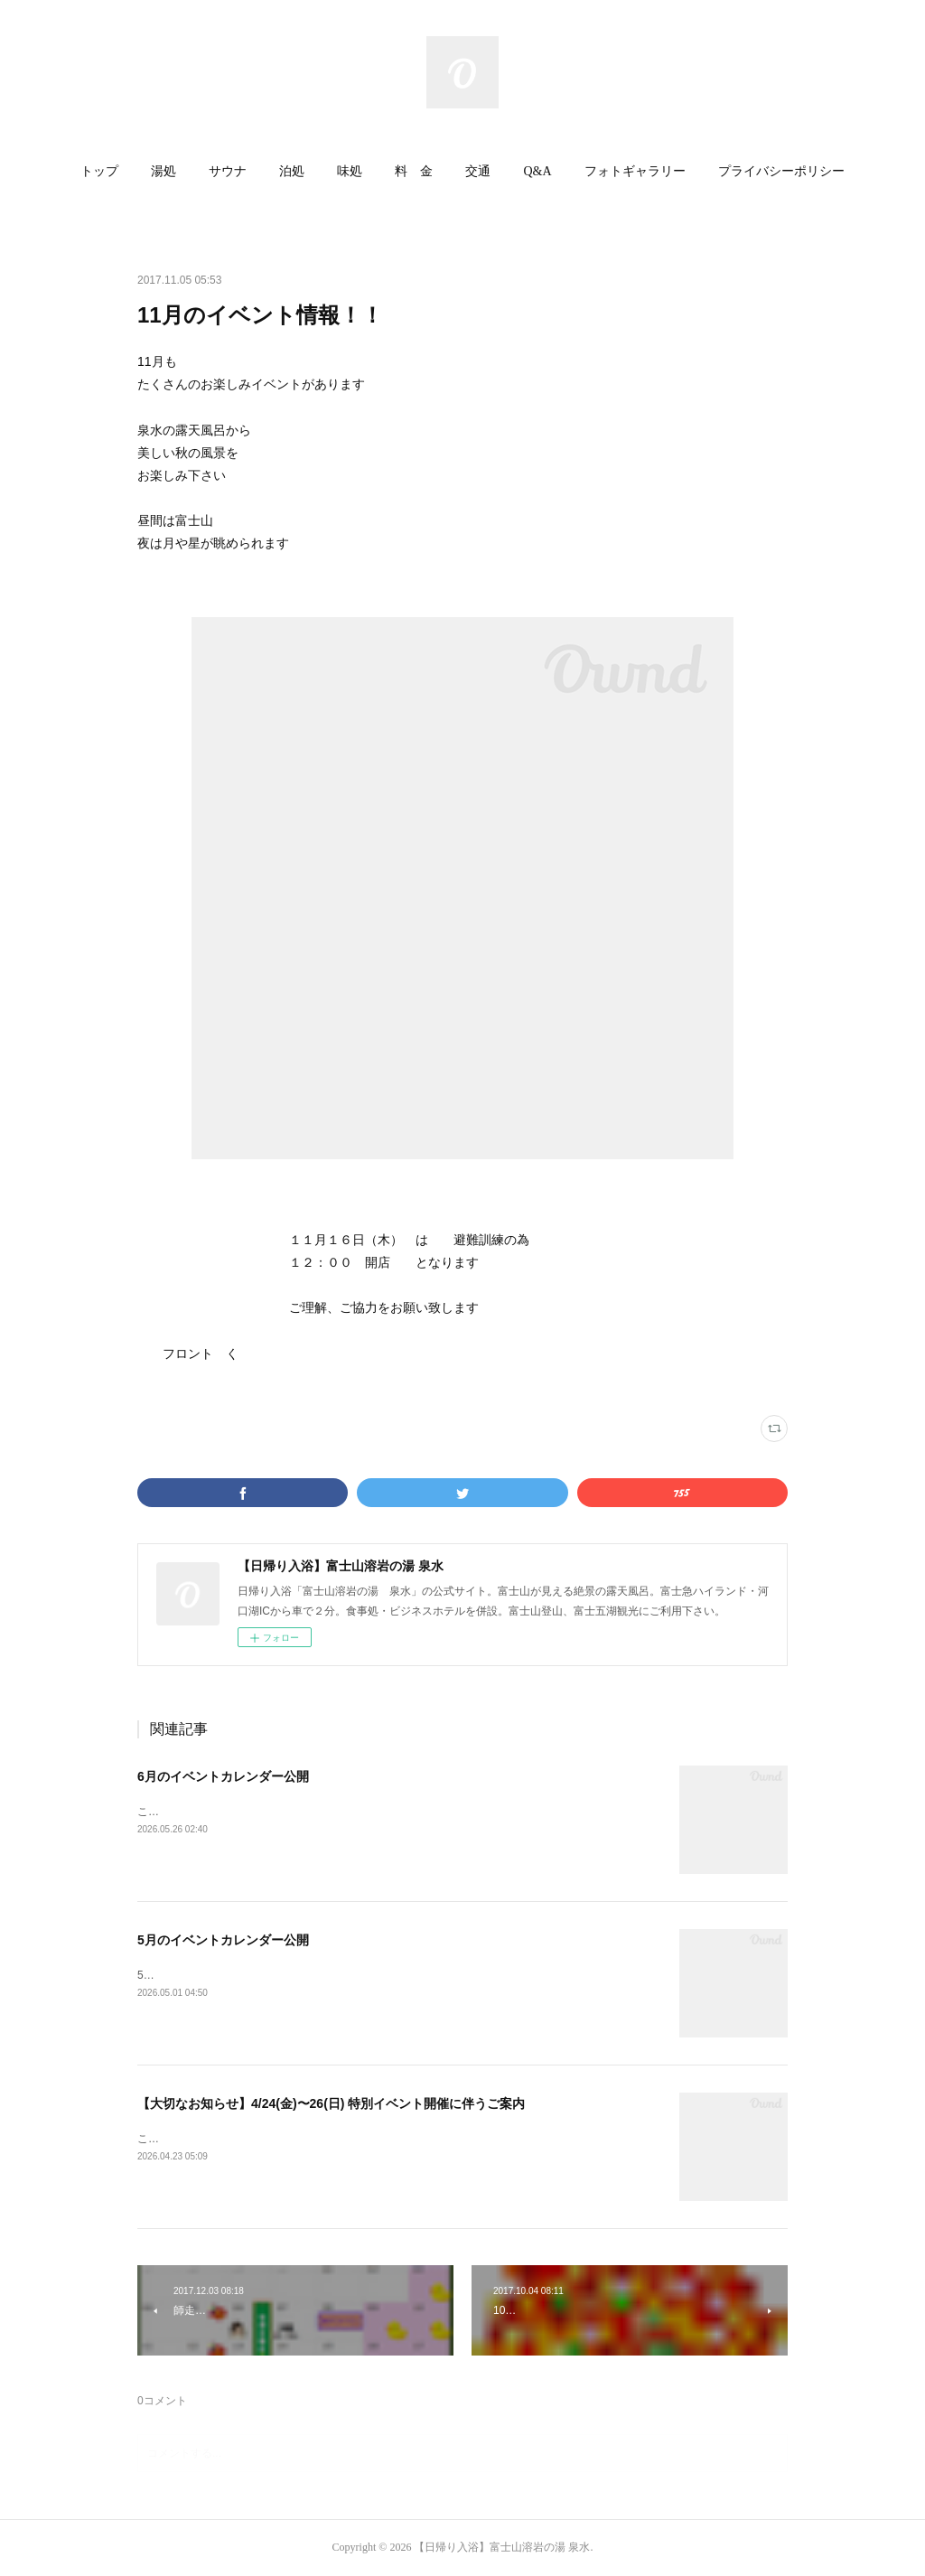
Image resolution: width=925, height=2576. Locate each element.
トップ (99, 171)
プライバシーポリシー (781, 171)
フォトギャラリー (635, 171)
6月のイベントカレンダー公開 (223, 1776)
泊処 (291, 171)
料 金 (414, 171)
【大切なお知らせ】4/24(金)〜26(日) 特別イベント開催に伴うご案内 (331, 2103)
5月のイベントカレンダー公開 (223, 1940)
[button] (99, 172)
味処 (349, 171)
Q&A (537, 171)
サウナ (228, 171)
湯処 (163, 171)
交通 (478, 171)
